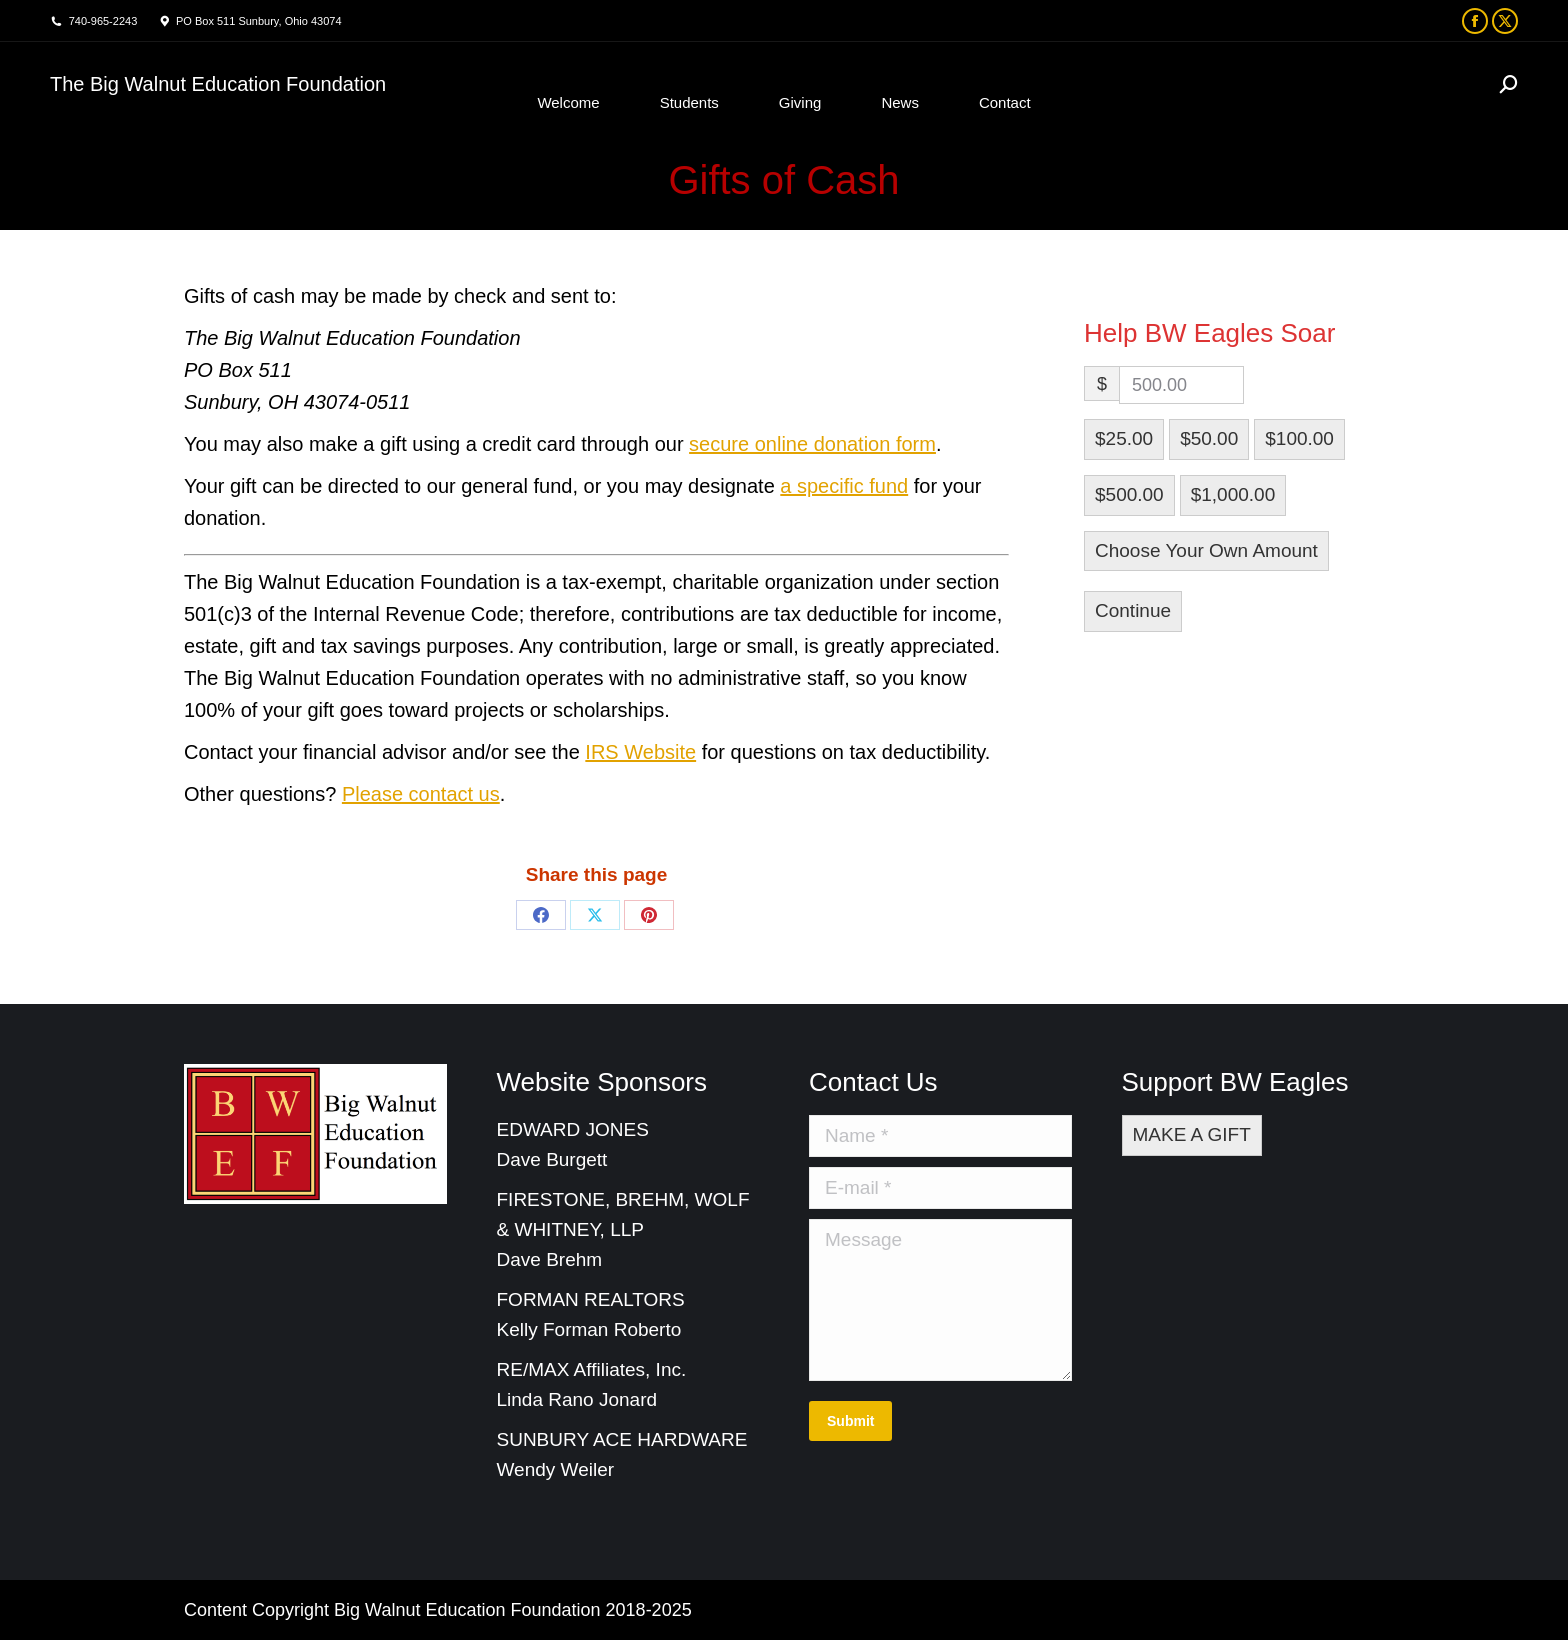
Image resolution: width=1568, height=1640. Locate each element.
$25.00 (1124, 438)
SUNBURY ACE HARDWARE (622, 1439)
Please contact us (421, 794)
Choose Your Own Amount (1206, 550)
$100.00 (1299, 438)
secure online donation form (812, 444)
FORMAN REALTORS (591, 1299)
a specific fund (844, 486)
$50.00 (1209, 438)
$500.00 (1129, 494)
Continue (1133, 610)
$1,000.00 (1233, 494)
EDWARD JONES (576, 1129)
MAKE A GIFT (1192, 1134)
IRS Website (640, 752)
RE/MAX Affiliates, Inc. (592, 1369)
